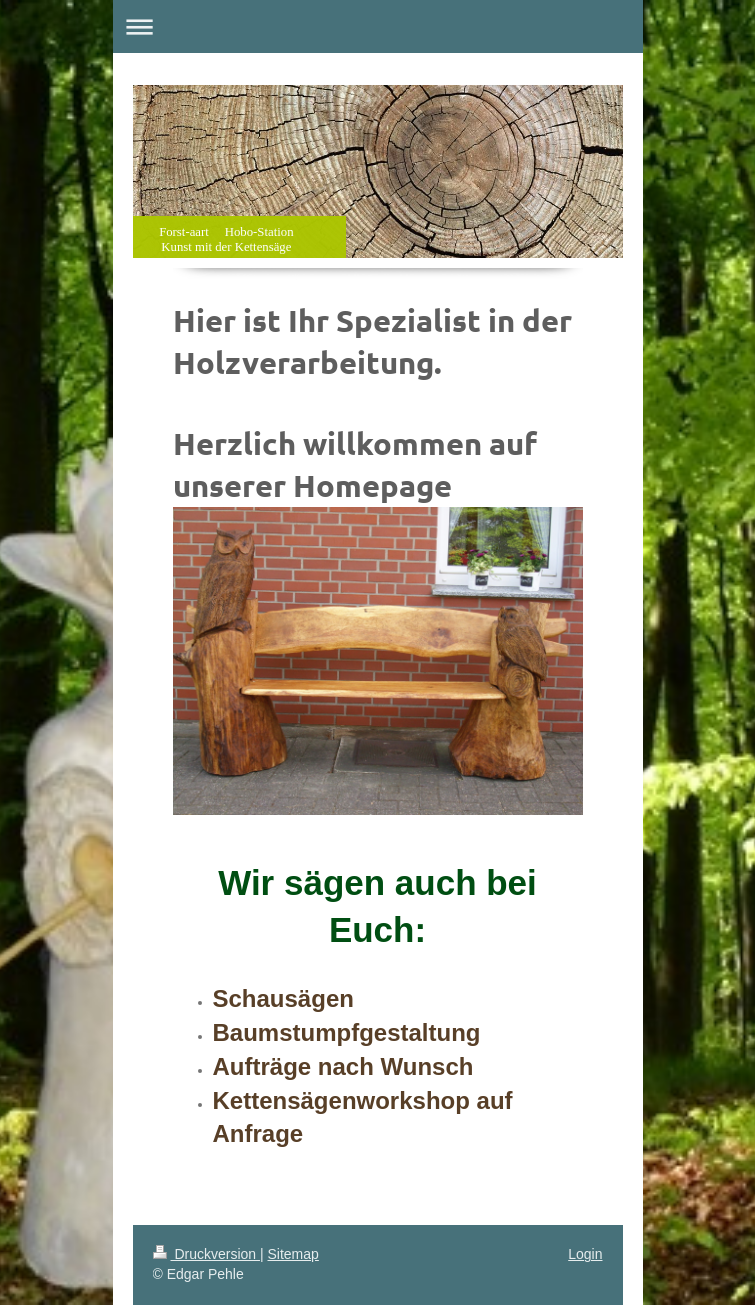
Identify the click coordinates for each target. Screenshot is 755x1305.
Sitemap (293, 1254)
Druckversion (206, 1254)
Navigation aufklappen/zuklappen (378, 26)
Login (585, 1254)
